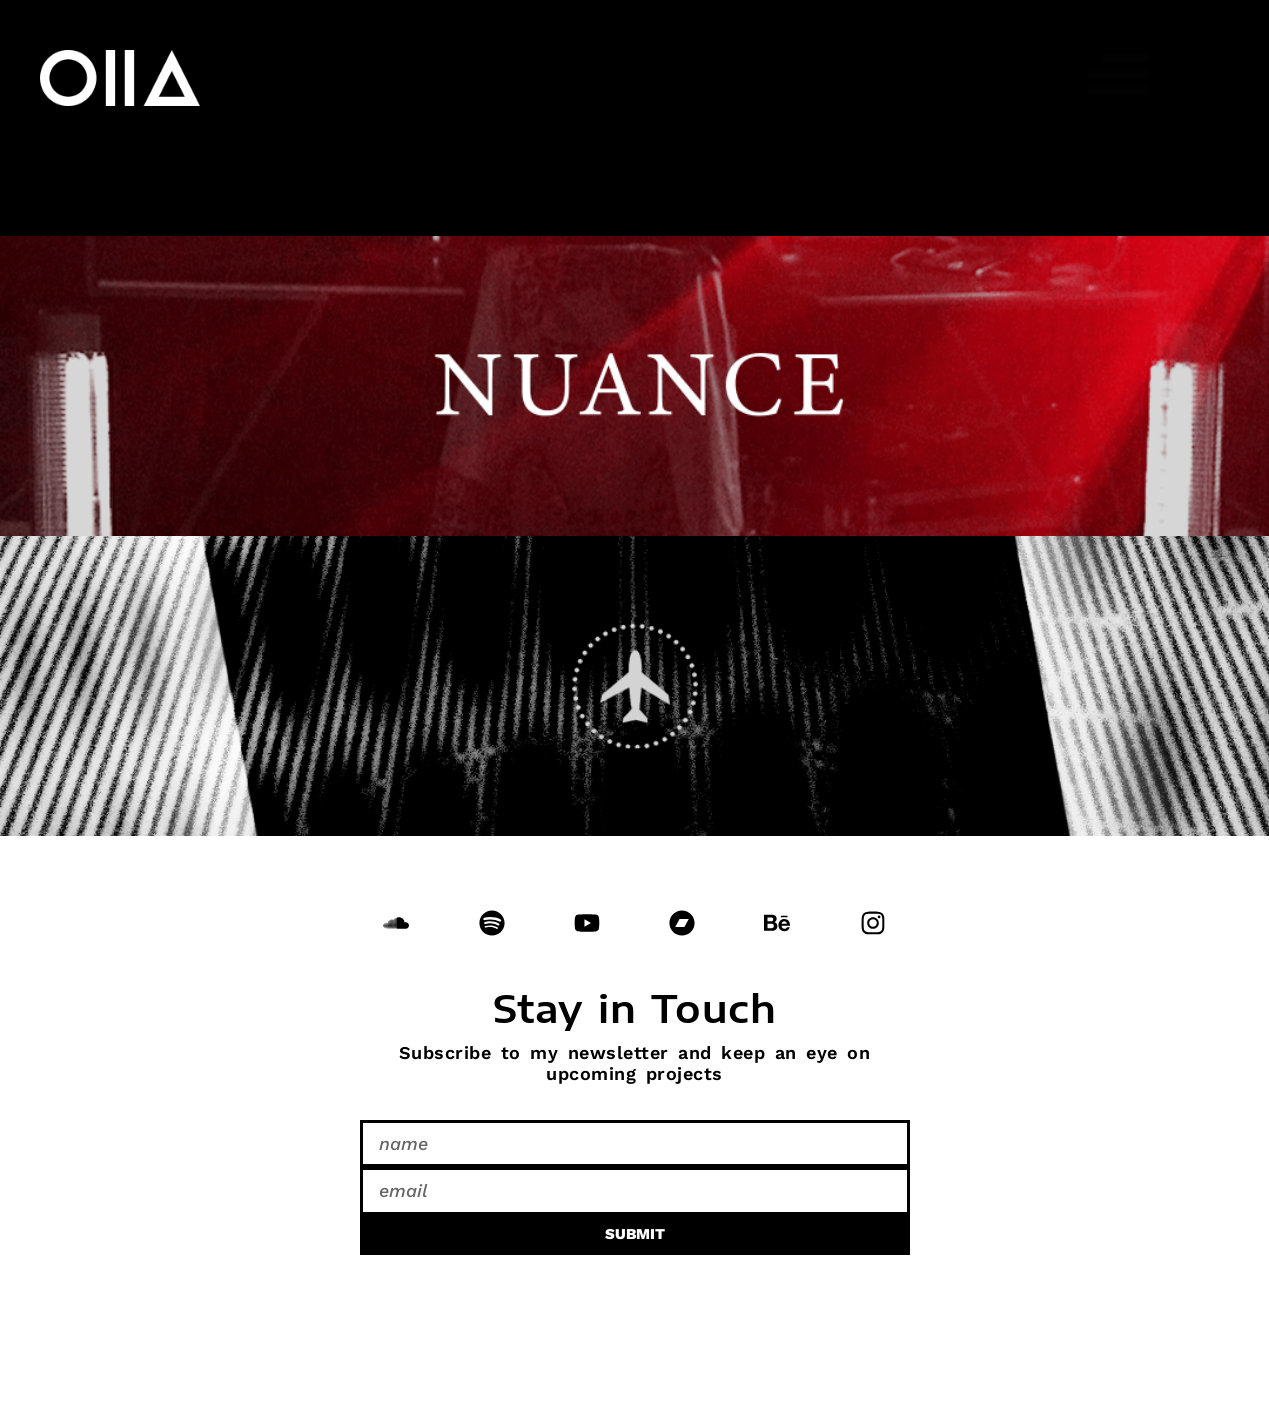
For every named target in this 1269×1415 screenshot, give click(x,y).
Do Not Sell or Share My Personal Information (253, 1298)
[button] (1119, 75)
